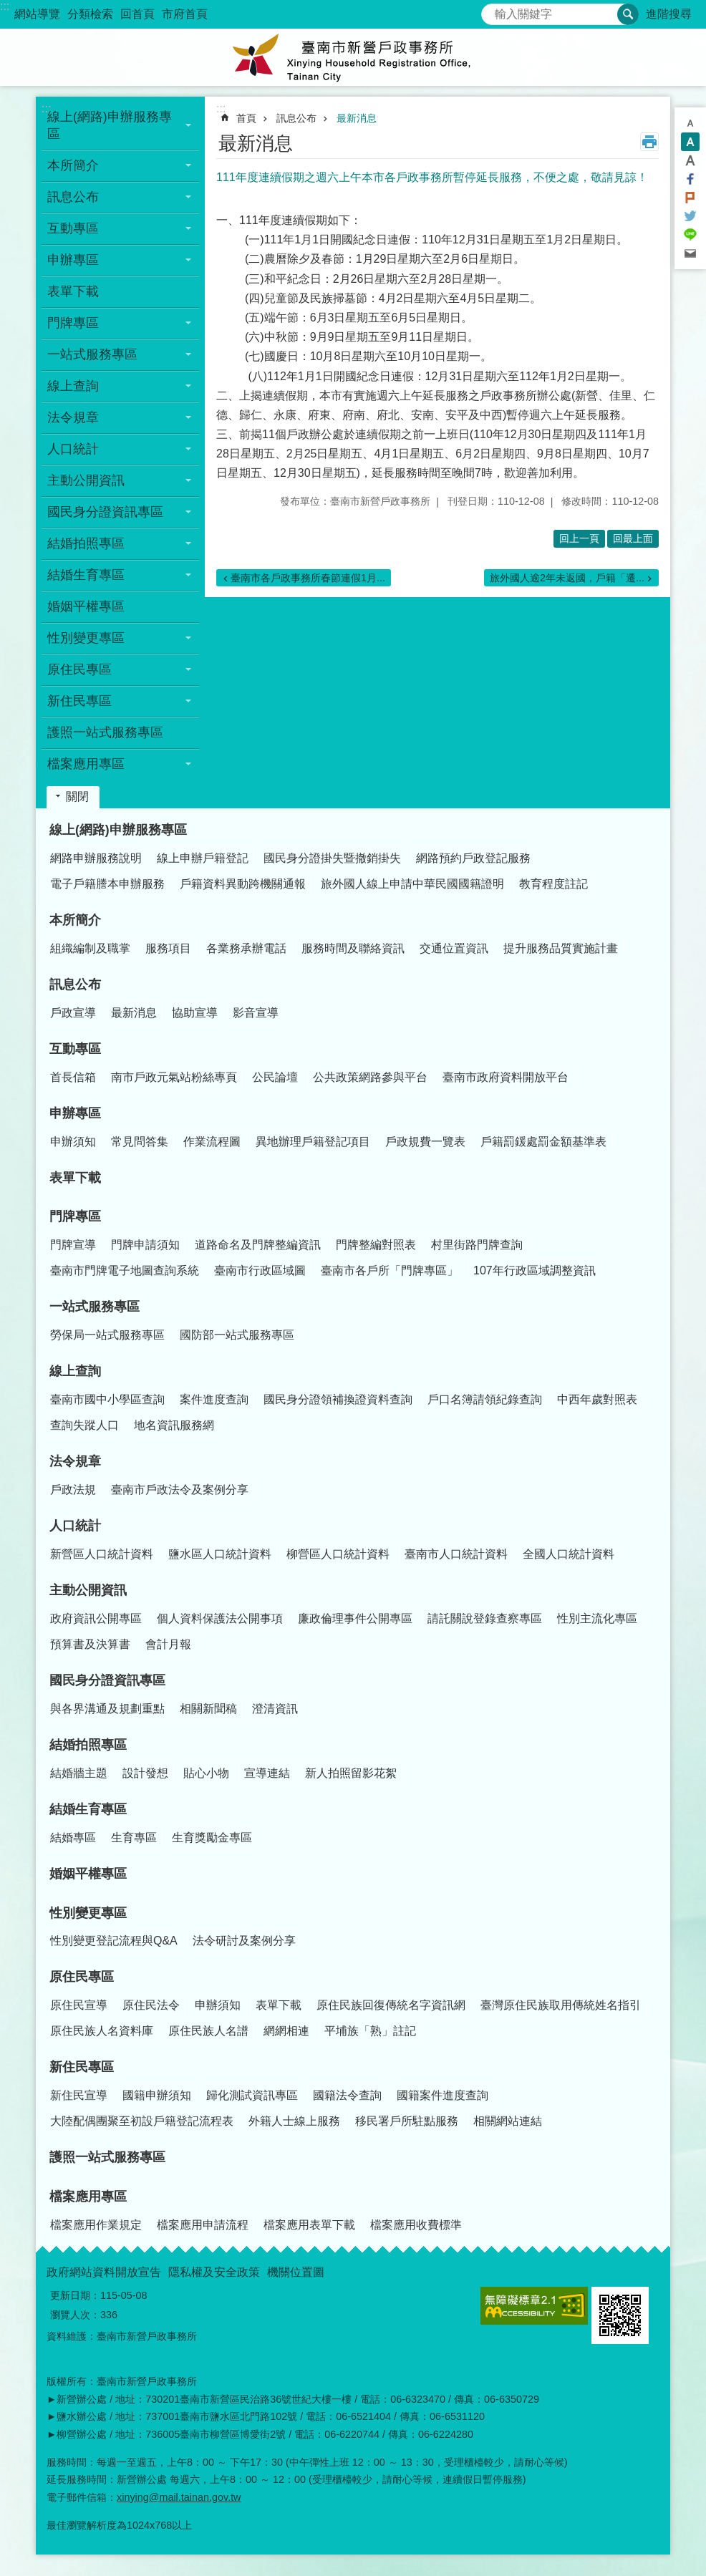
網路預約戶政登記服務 (473, 858)
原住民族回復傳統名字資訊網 (390, 2005)
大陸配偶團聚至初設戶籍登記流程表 (141, 2121)
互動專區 (75, 1049)
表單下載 (73, 291)
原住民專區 (81, 1977)
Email (690, 253)
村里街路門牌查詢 (477, 1245)
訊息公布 (296, 118)
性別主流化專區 (597, 1618)
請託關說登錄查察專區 (484, 1618)
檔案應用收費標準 (416, 2225)
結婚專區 (73, 1837)
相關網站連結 (507, 2121)
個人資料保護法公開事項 (220, 1618)
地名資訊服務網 (174, 1425)
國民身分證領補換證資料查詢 (337, 1399)
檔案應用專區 (88, 2196)
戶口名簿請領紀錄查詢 (484, 1399)
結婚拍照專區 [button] (86, 543)
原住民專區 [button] (79, 669)
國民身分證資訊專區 (107, 1680)
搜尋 (492, 10)
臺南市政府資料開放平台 (506, 1077)
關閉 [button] (77, 796)
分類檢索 (90, 14)
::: (4, 6)
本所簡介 (75, 920)
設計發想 (145, 1773)
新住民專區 (81, 2067)
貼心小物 (206, 1773)
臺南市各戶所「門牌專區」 (389, 1270)
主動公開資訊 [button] (86, 480)
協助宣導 (195, 1013)
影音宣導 (256, 1013)
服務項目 (168, 948)
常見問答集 (139, 1142)
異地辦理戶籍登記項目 (313, 1142)
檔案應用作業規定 (96, 2225)
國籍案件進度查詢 (442, 2095)
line (690, 235)
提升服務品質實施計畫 (560, 948)
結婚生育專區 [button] (86, 575)
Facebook (690, 179)
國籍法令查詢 (347, 2095)
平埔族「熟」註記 (370, 2031)
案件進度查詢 (214, 1399)
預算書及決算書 (90, 1644)
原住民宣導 (78, 2005)
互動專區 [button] (73, 228)
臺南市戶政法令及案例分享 (179, 1489)
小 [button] (690, 123)
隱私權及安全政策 (214, 2272)
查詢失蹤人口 (84, 1425)
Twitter (690, 216)
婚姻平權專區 (86, 606)
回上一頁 (579, 538)
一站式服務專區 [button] (92, 354)
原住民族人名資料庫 (101, 2031)
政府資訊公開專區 (96, 1618)
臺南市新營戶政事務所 (353, 57)
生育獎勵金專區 (212, 1837)
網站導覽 (37, 14)
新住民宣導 (78, 2095)
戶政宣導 (73, 1013)
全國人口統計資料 (568, 1554)
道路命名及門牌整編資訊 (258, 1245)
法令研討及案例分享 (244, 1941)
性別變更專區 (88, 1913)
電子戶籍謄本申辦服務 (107, 884)
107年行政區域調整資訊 (534, 1270)
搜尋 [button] (628, 14)
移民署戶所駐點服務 (406, 2121)
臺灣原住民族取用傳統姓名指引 (560, 2005)
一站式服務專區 (94, 1306)
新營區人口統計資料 (101, 1554)
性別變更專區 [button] (86, 638)
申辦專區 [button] (73, 260)
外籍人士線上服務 (294, 2121)
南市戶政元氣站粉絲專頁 (174, 1077)
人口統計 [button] (73, 449)
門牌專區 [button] (73, 323)
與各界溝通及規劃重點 (107, 1709)
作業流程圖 (212, 1142)
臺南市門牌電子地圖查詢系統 (124, 1270)
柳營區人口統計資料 (338, 1554)
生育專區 (134, 1837)
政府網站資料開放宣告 (104, 2272)
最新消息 (357, 118)
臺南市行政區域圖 (260, 1270)
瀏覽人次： (75, 2314)
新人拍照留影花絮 (351, 1773)
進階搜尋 (669, 14)
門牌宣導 (73, 1245)
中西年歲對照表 (597, 1399)
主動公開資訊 (88, 1590)
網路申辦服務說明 (96, 858)
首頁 (246, 118)
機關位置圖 (295, 2272)
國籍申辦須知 (156, 2095)
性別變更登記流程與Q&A (114, 1941)
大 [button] (690, 160)
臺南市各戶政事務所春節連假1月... (308, 578)
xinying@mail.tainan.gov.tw (179, 2497)
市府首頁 (185, 14)
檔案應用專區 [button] (86, 764)
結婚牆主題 (78, 1773)
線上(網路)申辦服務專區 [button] (109, 125)
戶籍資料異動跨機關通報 (243, 884)
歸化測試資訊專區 (252, 2095)
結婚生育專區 (88, 1809)
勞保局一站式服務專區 (107, 1335)
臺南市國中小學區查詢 (107, 1399)
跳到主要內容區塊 (7, 7)
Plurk (690, 197)
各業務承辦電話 (246, 948)
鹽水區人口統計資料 (219, 1554)
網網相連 (286, 2031)
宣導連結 (267, 1773)
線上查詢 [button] (73, 386)
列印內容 (649, 141)
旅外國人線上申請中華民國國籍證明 (412, 884)
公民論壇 (275, 1077)
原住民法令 (151, 2005)
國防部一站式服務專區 (237, 1335)
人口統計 (75, 1526)
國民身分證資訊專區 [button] (105, 512)
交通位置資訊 (454, 948)
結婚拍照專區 (88, 1745)
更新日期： (75, 2295)
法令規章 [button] (73, 417)
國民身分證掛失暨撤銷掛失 (332, 858)
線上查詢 (75, 1371)
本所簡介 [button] (73, 165)
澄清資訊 (275, 1709)
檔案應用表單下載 (309, 2225)
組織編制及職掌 (90, 948)
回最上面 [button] (633, 538)
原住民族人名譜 (208, 2031)
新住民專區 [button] (79, 701)
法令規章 (75, 1461)
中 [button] (690, 141)
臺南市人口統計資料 (456, 1554)
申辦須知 (73, 1142)
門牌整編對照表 (376, 1245)
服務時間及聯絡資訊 (353, 948)
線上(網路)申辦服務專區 (118, 830)
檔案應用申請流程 (202, 2225)
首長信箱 (73, 1077)
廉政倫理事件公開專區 (355, 1618)
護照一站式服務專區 (105, 732)
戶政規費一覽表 (425, 1142)
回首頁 (137, 14)
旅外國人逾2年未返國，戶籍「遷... (567, 578)
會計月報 (168, 1644)
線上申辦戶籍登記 (202, 858)
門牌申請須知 (145, 1245)
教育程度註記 (553, 884)
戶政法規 (73, 1489)
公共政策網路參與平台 (370, 1077)
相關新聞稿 (208, 1709)
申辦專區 (75, 1113)
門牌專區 (75, 1216)
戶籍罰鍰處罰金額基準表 (543, 1142)
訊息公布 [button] (73, 197)
